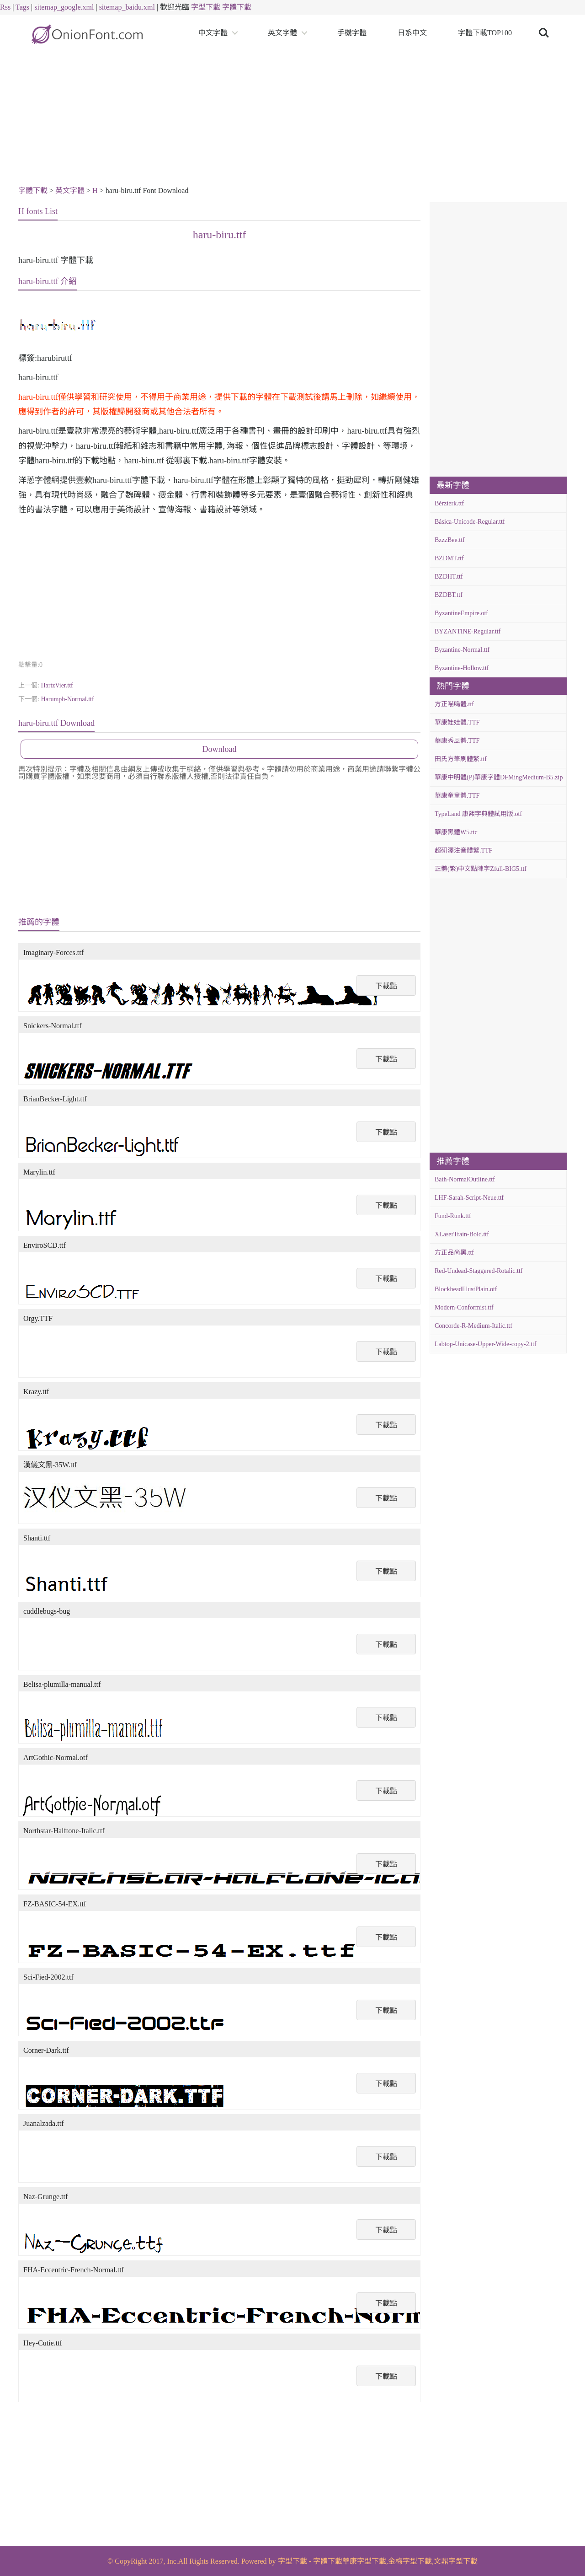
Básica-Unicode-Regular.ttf (470, 521)
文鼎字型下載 (456, 2561)
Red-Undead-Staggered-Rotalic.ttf (478, 1270)
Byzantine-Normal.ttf (462, 649)
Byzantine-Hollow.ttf (462, 668)
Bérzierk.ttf (449, 503)
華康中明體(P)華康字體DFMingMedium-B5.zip (499, 777)
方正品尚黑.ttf (454, 1252)
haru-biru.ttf (219, 235)
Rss (5, 7)
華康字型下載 (364, 2561)
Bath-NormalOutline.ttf (465, 1179)
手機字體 (352, 33)
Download (219, 749)
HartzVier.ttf (57, 685)
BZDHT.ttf (449, 576)
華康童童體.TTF (457, 795)
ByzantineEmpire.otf (461, 613)
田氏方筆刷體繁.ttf (461, 759)
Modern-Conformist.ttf (464, 1307)
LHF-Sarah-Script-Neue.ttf (469, 1197)
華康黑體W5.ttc (456, 832)
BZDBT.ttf (449, 594)
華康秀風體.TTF (457, 740)
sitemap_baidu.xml (127, 7)
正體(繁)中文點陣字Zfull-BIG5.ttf (480, 868)
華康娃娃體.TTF (457, 722)
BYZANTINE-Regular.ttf (467, 631)
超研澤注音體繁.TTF (463, 850)
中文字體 (213, 33)
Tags (22, 7)
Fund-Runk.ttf (453, 1216)
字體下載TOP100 (485, 33)
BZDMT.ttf (449, 558)
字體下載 (236, 7)
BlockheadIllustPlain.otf (466, 1289)
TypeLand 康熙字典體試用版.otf (478, 813)
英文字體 (282, 33)
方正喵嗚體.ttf (454, 704)
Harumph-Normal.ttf (67, 699)
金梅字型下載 (410, 2561)
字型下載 (205, 7)
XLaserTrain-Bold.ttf (462, 1234)
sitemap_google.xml (64, 7)
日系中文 (412, 33)
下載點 (386, 986)
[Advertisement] (292, 120)
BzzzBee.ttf (450, 540)
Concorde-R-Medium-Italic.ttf (473, 1325)
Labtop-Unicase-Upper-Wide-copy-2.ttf (486, 1344)
